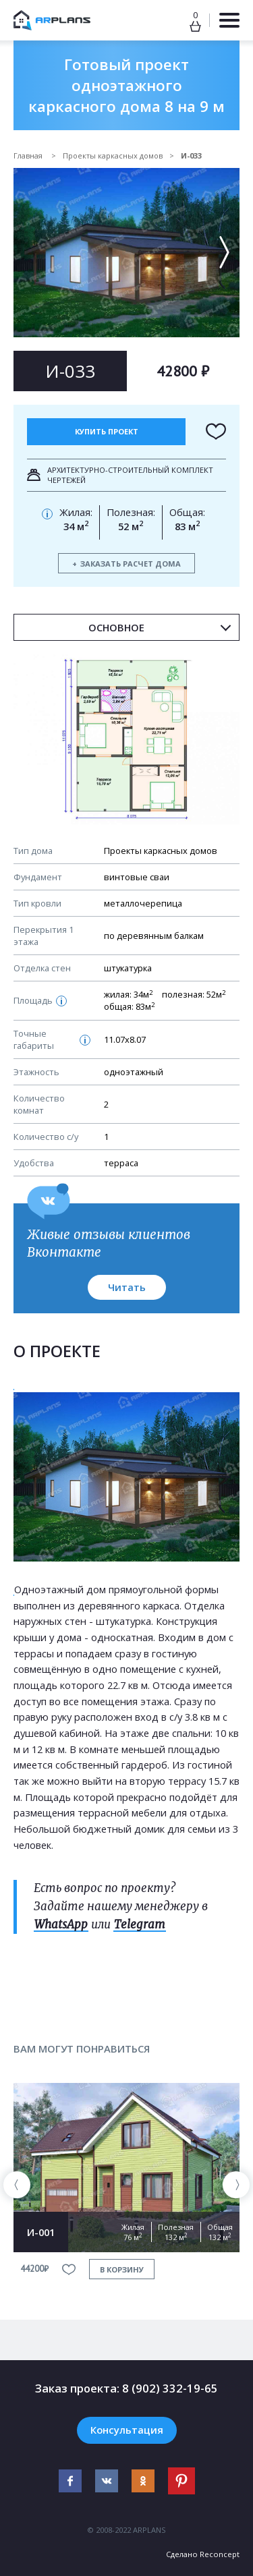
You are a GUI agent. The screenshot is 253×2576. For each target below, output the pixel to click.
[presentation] (16, 2184)
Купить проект (106, 431)
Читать (127, 1287)
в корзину (122, 2269)
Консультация (126, 2429)
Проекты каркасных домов (113, 155)
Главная (29, 155)
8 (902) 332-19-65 (170, 2388)
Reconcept (220, 2554)
